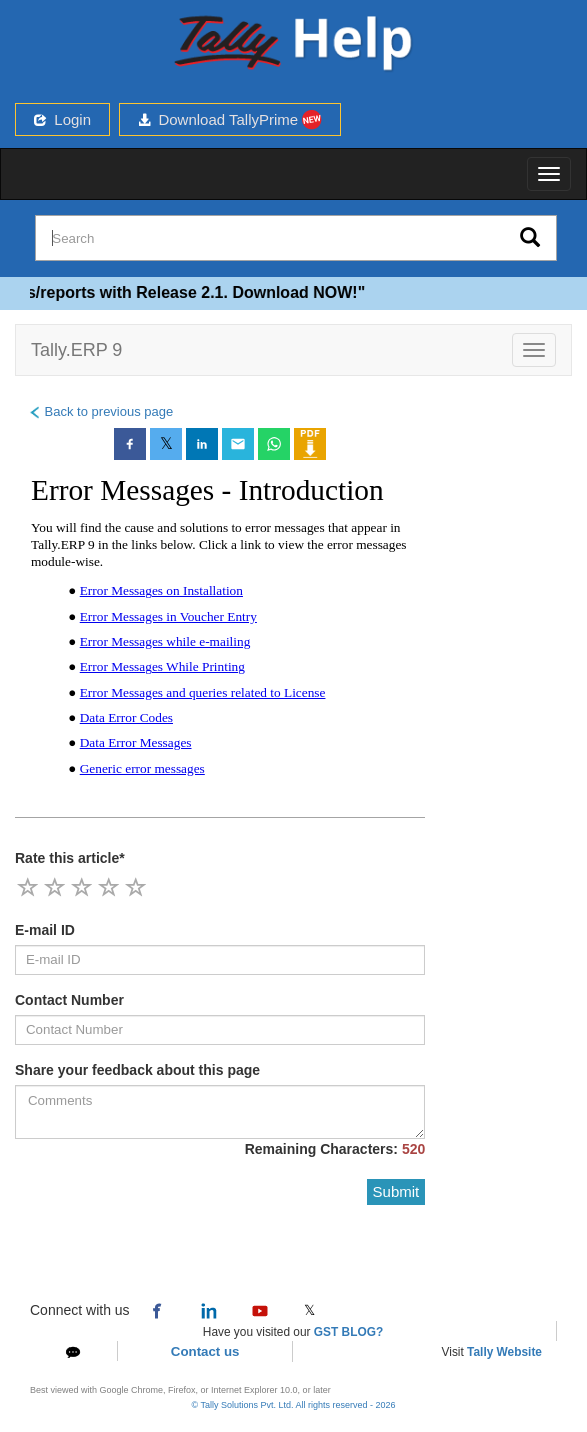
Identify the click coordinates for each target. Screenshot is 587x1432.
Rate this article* (70, 858)
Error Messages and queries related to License (203, 692)
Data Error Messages (136, 742)
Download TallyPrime (230, 119)
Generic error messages (142, 768)
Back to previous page (100, 411)
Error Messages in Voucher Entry (168, 616)
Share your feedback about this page (137, 1070)
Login (62, 119)
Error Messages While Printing (162, 666)
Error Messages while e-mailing (165, 641)
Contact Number (69, 1000)
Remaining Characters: (335, 1149)
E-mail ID (45, 930)
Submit (396, 1191)
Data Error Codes (126, 717)
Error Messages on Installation (161, 590)
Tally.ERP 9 (76, 350)
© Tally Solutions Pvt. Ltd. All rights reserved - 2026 (293, 1405)
